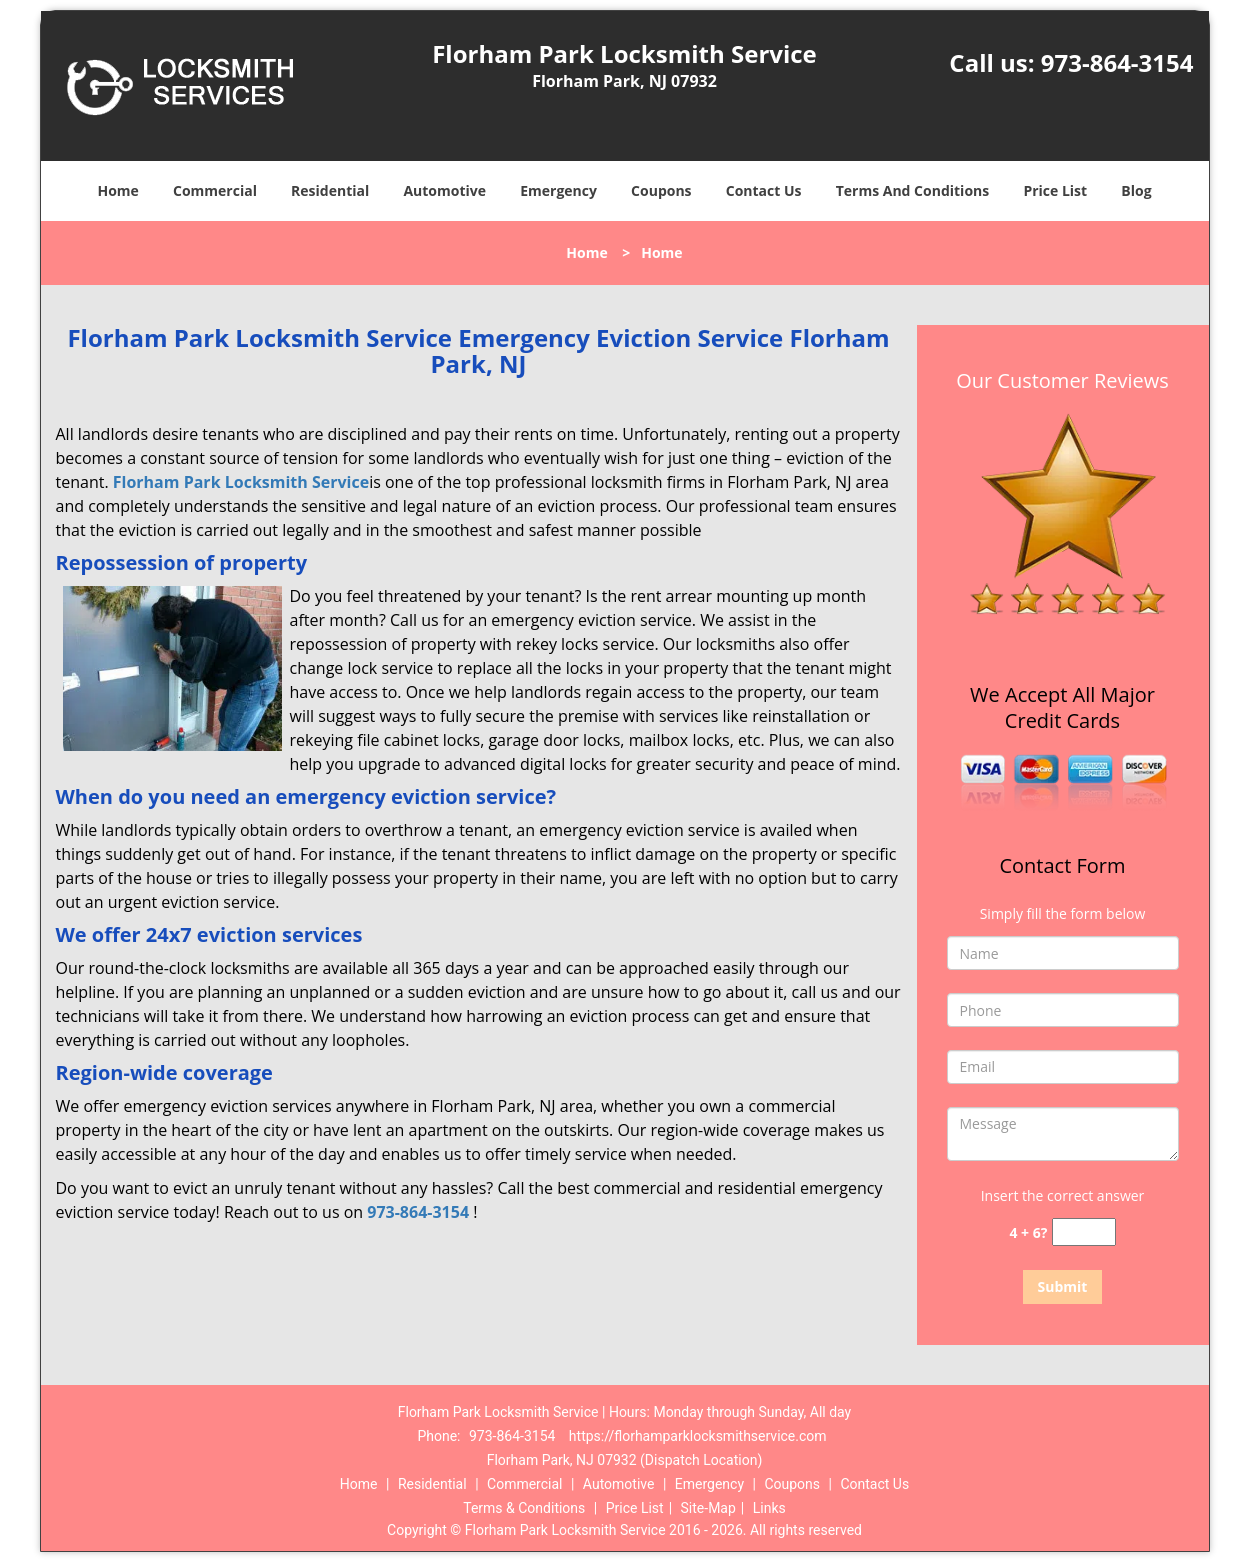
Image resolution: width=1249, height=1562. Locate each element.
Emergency (558, 190)
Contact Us (764, 190)
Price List (1055, 190)
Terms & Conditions (524, 1508)
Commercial (215, 190)
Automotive (444, 190)
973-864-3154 (1117, 62)
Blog (1136, 190)
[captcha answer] (1084, 1232)
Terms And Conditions (913, 190)
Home (117, 190)
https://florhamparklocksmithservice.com (698, 1436)
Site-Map (708, 1508)
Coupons (661, 190)
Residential (330, 190)
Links (769, 1508)
